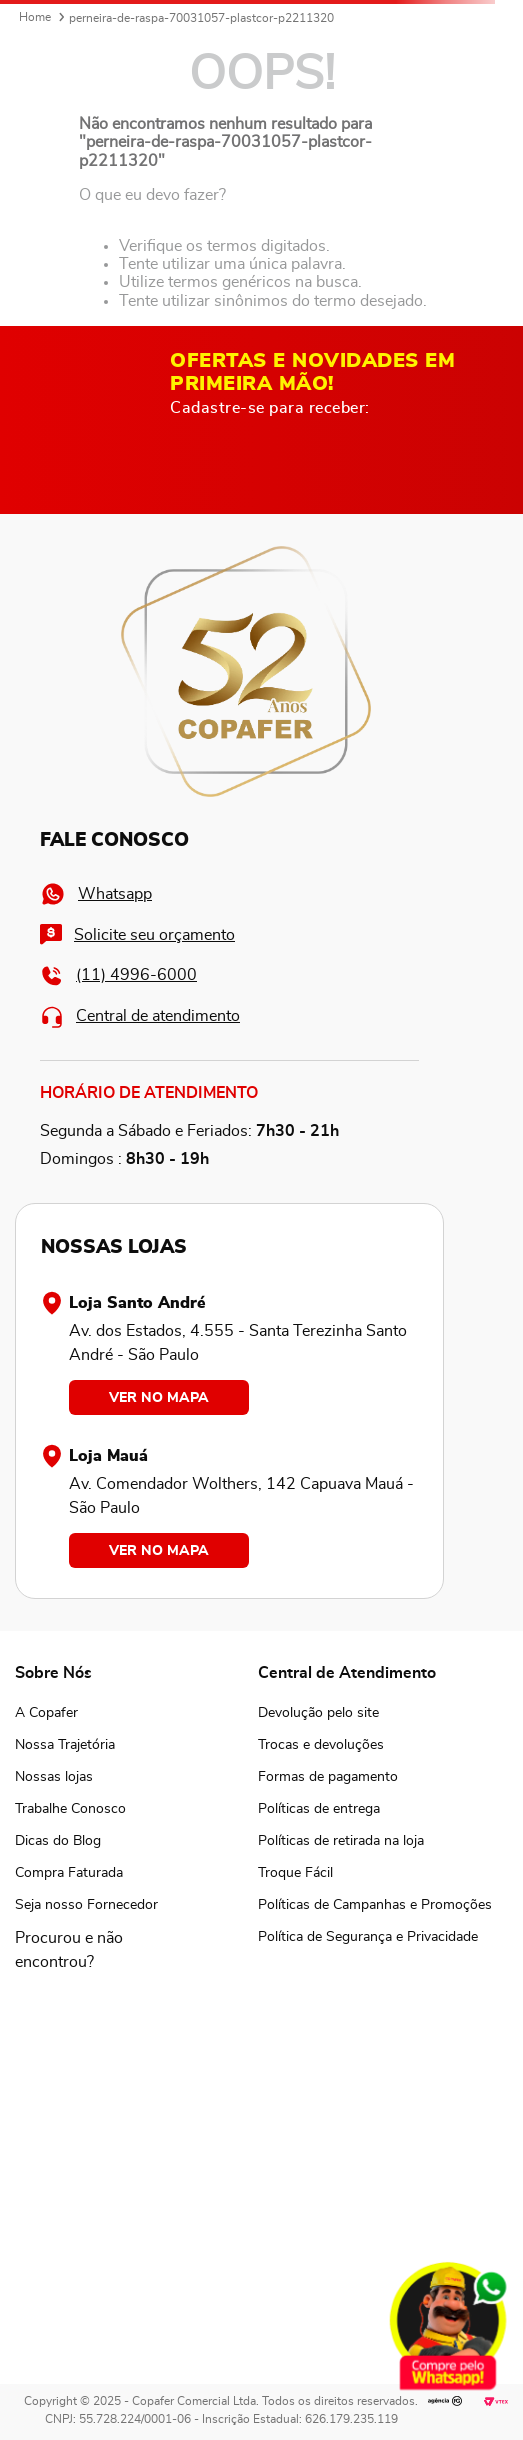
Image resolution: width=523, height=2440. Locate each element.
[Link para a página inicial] (35, 18)
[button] (86, 1950)
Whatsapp (96, 894)
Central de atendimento (140, 1016)
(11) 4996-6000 (118, 975)
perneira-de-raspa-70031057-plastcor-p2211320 (201, 18)
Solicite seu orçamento (137, 934)
